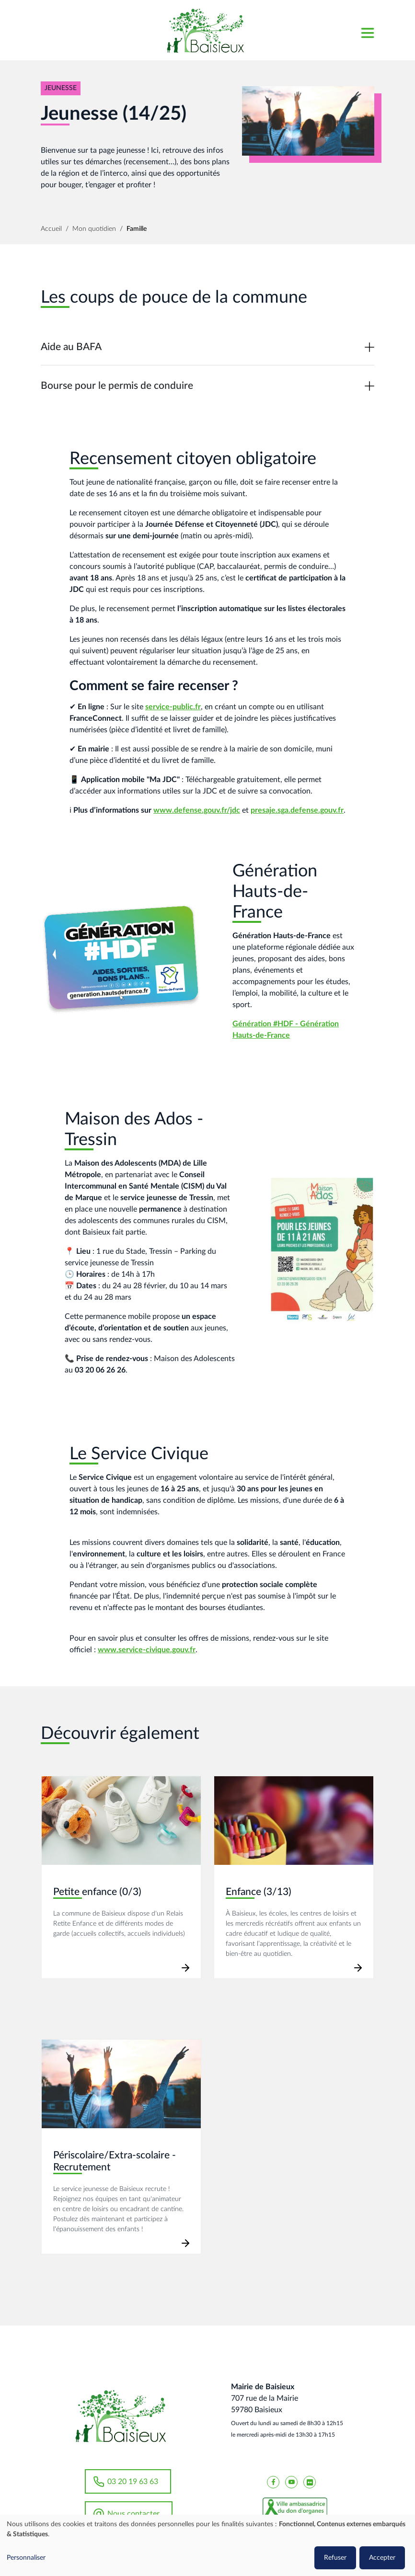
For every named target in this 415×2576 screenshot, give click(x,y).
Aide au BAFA (71, 347)
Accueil (51, 229)
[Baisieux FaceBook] (273, 2481)
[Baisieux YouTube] (291, 2481)
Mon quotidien (94, 229)
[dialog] (207, 2545)
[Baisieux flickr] (309, 2481)
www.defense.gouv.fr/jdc (196, 810)
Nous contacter (133, 2514)
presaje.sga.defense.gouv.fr (297, 810)
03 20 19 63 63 (132, 2481)
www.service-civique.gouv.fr (147, 1650)
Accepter (382, 2557)
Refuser (335, 2557)
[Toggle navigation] (367, 30)
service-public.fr (173, 707)
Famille (137, 229)
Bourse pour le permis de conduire (117, 386)
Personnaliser (26, 2557)
